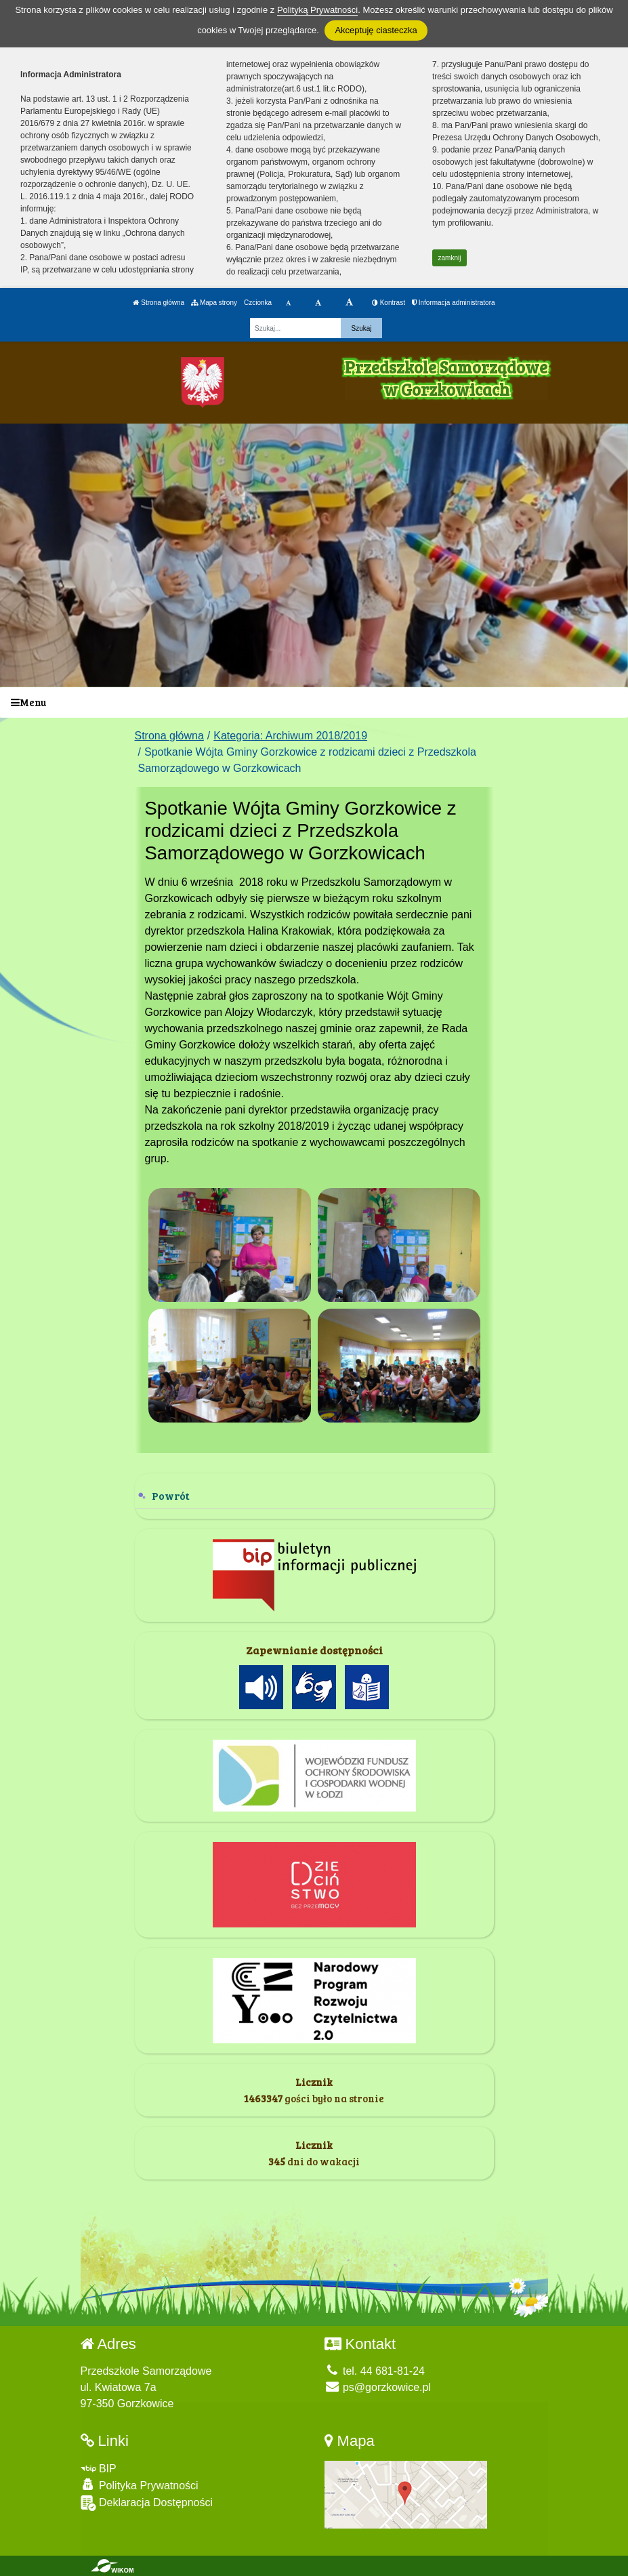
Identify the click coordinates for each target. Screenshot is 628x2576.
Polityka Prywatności (139, 2484)
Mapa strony (214, 302)
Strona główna (158, 302)
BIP (99, 2468)
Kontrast (388, 302)
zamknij (449, 258)
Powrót (171, 1495)
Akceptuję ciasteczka (376, 30)
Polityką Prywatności (317, 10)
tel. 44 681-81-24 (375, 2371)
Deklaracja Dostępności (147, 2503)
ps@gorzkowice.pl (378, 2387)
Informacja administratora (453, 302)
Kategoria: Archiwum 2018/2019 (290, 735)
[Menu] (314, 702)
